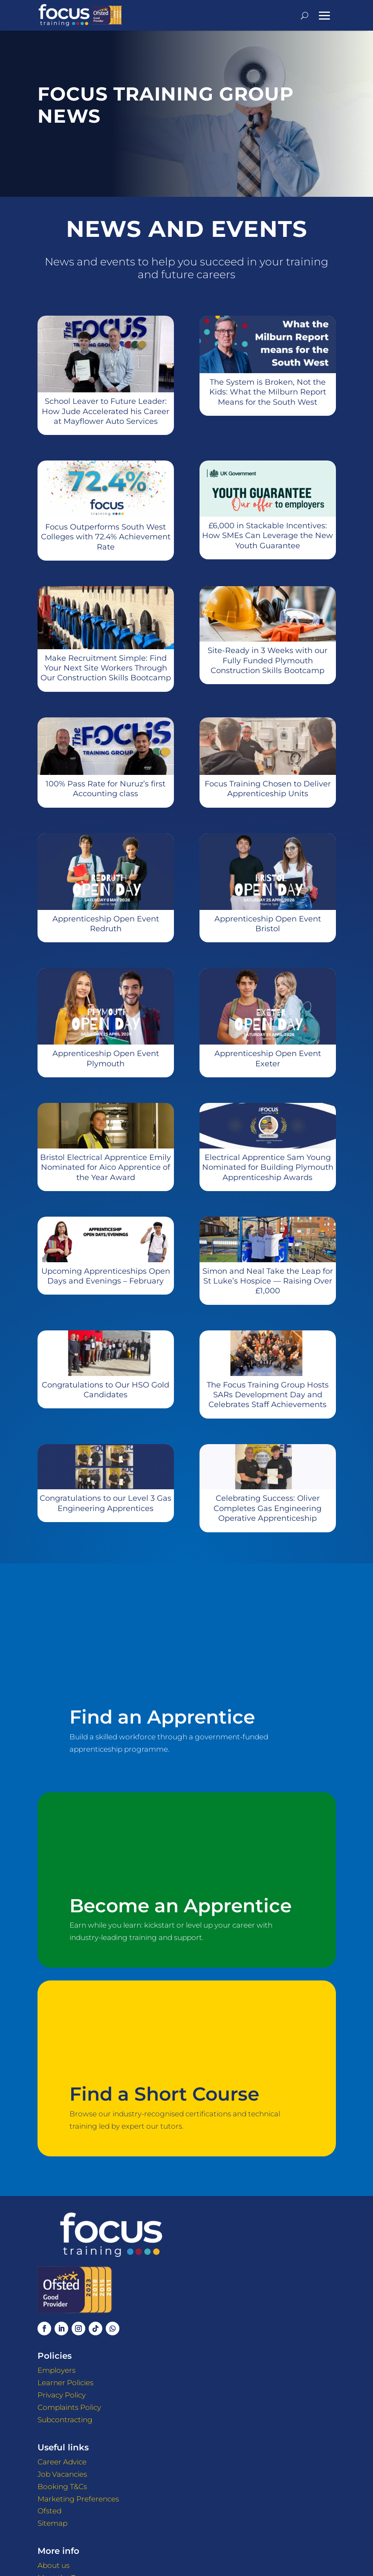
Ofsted (49, 2511)
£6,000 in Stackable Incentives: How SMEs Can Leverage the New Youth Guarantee (267, 535)
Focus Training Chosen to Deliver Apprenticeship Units (268, 788)
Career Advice (62, 2462)
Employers (56, 2370)
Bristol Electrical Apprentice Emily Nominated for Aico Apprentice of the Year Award (105, 1167)
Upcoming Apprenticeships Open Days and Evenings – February (105, 1276)
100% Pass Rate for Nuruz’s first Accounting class (105, 788)
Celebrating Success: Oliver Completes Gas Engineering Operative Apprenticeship (267, 1508)
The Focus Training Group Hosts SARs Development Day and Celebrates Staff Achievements (268, 1395)
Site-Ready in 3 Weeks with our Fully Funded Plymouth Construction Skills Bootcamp (267, 660)
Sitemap (52, 2523)
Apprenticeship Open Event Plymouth (105, 1058)
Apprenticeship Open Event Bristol (267, 923)
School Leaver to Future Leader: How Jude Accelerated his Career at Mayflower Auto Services (105, 411)
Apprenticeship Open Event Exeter (267, 1058)
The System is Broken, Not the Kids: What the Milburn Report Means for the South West (267, 392)
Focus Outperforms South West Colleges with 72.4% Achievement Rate (106, 537)
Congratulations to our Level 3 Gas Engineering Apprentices (105, 1503)
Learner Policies (65, 2382)
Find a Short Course (164, 2094)
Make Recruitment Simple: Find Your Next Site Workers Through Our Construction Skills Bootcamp (105, 668)
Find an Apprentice (162, 1717)
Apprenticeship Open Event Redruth (105, 923)
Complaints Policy (69, 2407)
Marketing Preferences (78, 2499)
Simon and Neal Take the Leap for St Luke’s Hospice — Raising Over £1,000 (267, 1281)
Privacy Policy (62, 2395)
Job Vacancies (62, 2474)
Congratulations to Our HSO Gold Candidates (105, 1389)
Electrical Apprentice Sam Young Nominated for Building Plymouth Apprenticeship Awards (267, 1167)
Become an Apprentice (180, 1905)
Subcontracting (65, 2419)
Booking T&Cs (62, 2486)
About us (53, 2565)
